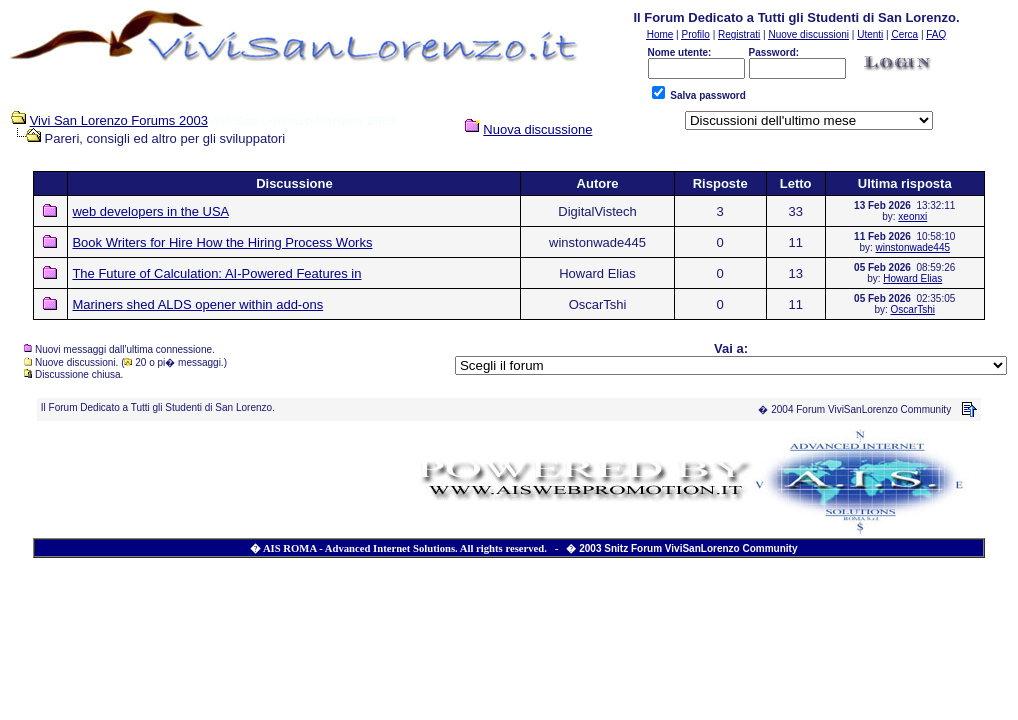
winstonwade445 (913, 247)
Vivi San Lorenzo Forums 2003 (119, 120)
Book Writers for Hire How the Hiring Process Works (222, 242)
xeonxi (912, 216)
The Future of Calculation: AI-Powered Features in (216, 273)
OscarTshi (913, 309)
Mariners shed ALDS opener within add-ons (197, 304)
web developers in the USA (150, 211)
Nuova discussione (537, 129)
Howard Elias (912, 278)
